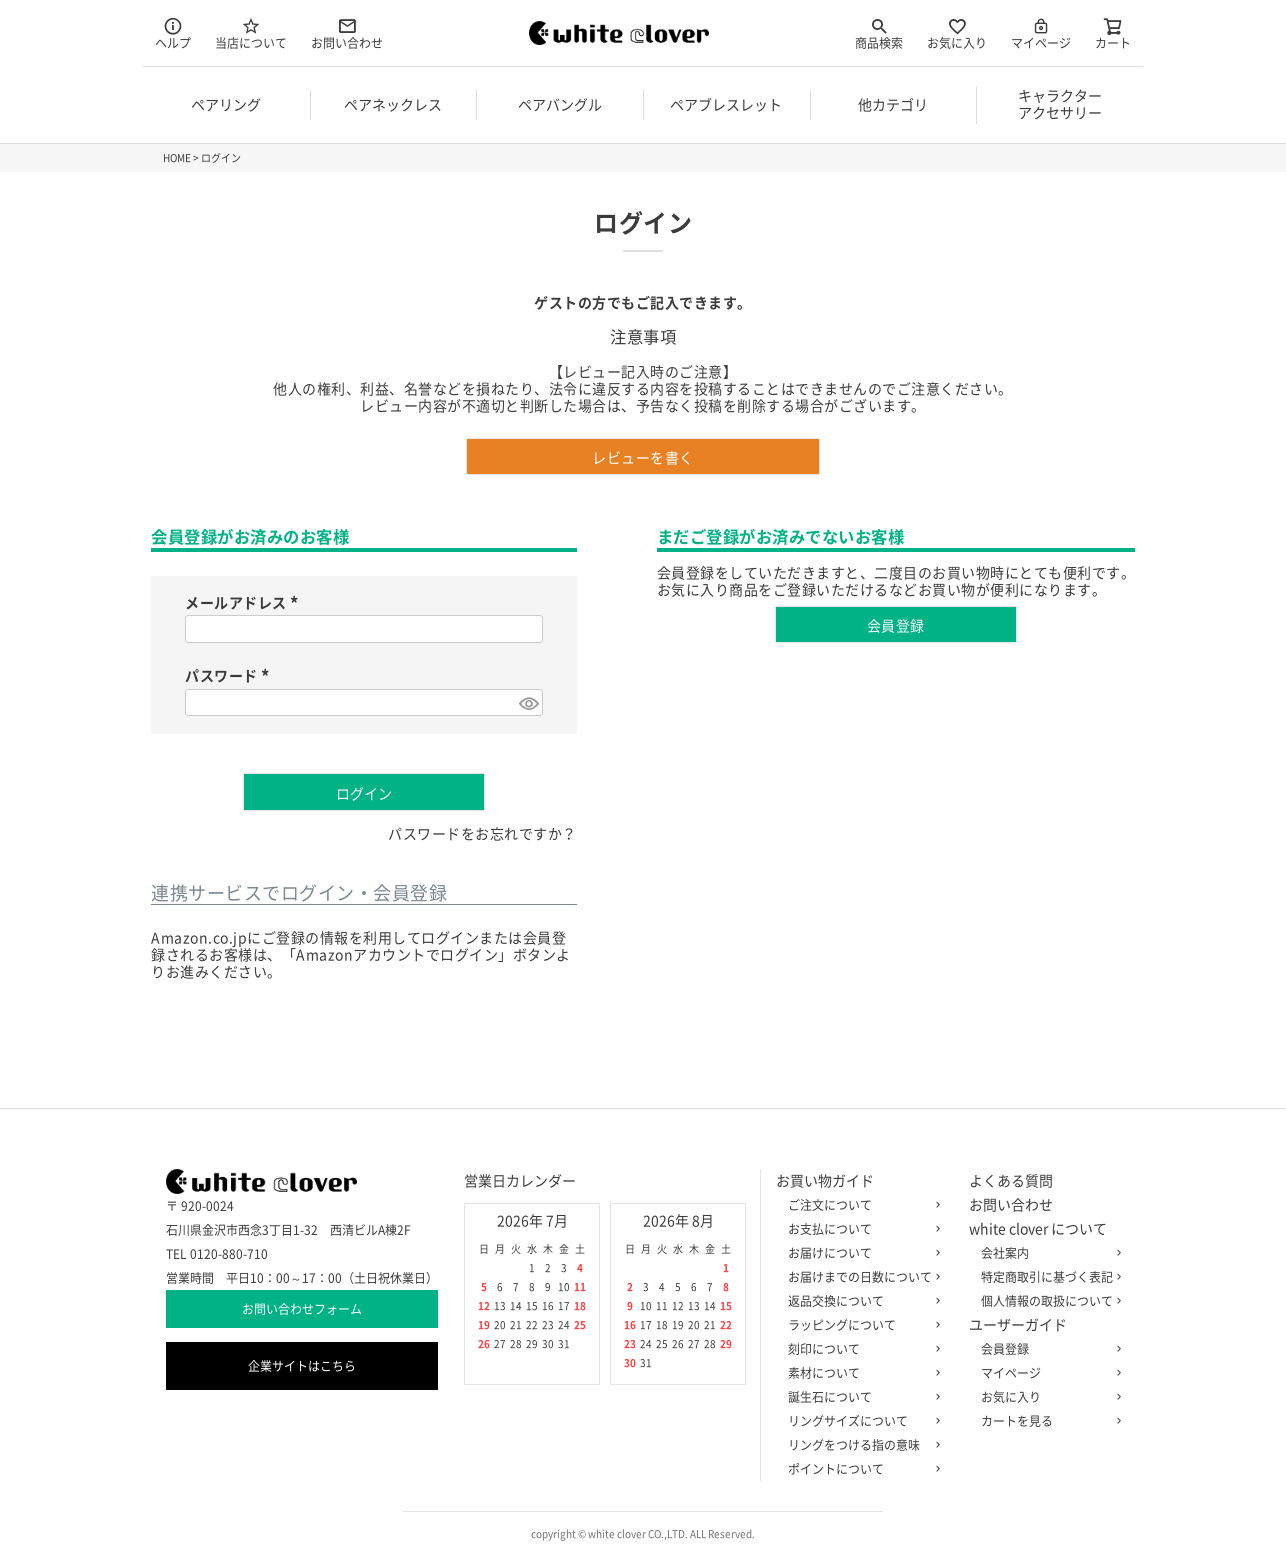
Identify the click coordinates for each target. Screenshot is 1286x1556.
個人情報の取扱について (1047, 1301)
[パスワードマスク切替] (528, 703)
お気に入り (957, 32)
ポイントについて (860, 1469)
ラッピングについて (860, 1325)
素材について (860, 1373)
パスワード (230, 676)
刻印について (860, 1349)
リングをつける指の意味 (860, 1445)
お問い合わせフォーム (302, 1309)
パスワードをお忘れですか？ (482, 834)
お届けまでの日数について (860, 1277)
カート (1113, 32)
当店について (251, 32)
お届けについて (860, 1253)
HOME (177, 158)
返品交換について (860, 1301)
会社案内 (1047, 1253)
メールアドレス (244, 603)
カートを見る (1047, 1421)
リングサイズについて (860, 1421)
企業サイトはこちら (302, 1366)
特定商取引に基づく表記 (1047, 1277)
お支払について (860, 1229)
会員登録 (1047, 1349)
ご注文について (860, 1205)
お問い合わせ (347, 32)
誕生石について (860, 1397)
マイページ (1041, 32)
